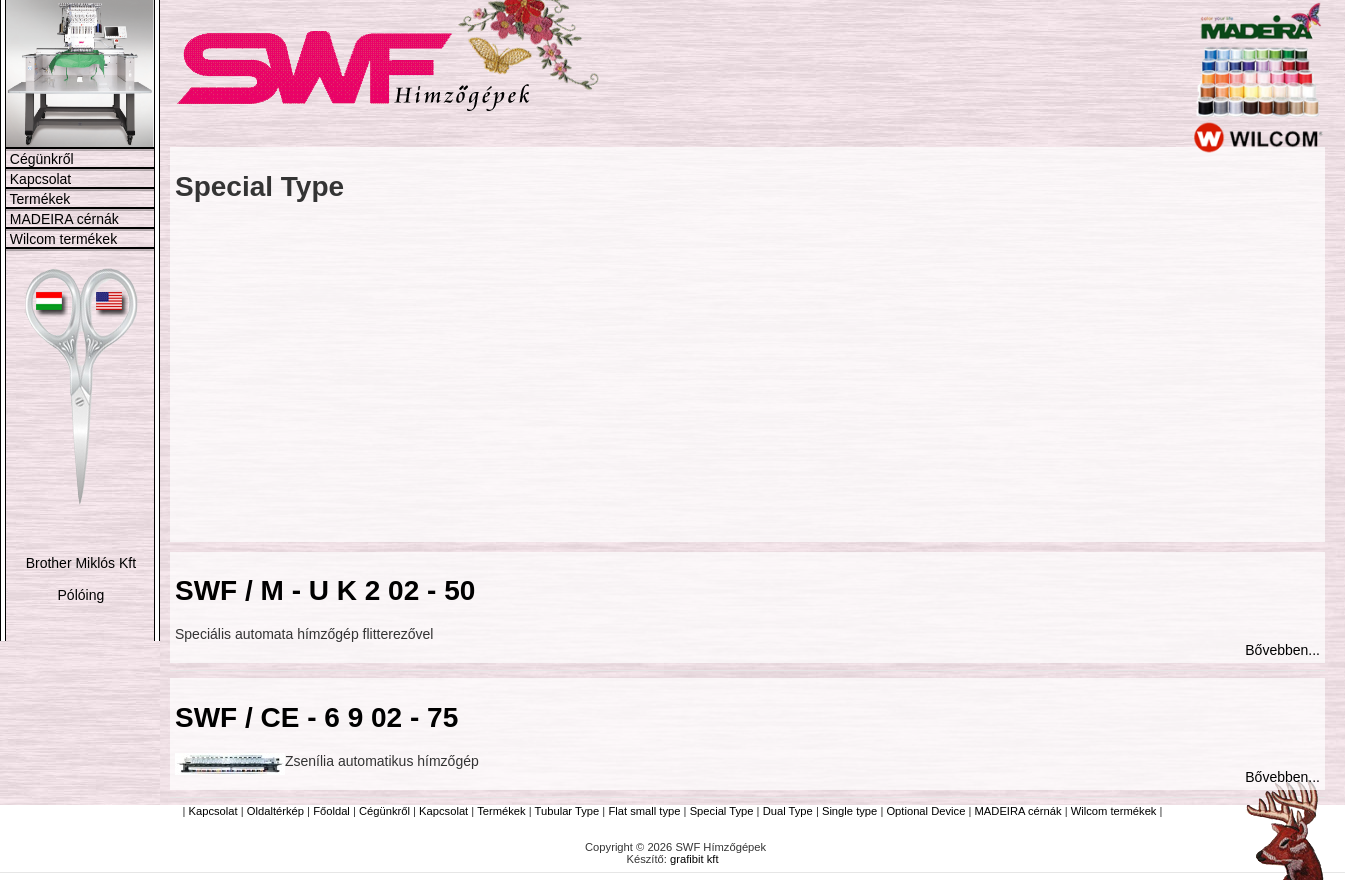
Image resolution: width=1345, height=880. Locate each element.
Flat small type (644, 811)
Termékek (40, 199)
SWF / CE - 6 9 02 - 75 (316, 717)
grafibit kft (694, 859)
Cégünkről (42, 159)
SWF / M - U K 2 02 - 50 (325, 590)
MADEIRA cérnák (64, 219)
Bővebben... (1282, 650)
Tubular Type (567, 811)
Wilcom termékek (63, 239)
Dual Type (788, 811)
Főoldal (331, 811)
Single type (849, 811)
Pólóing (81, 595)
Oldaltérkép (275, 811)
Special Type (722, 811)
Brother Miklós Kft (81, 563)
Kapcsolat (40, 179)
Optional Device (925, 811)
